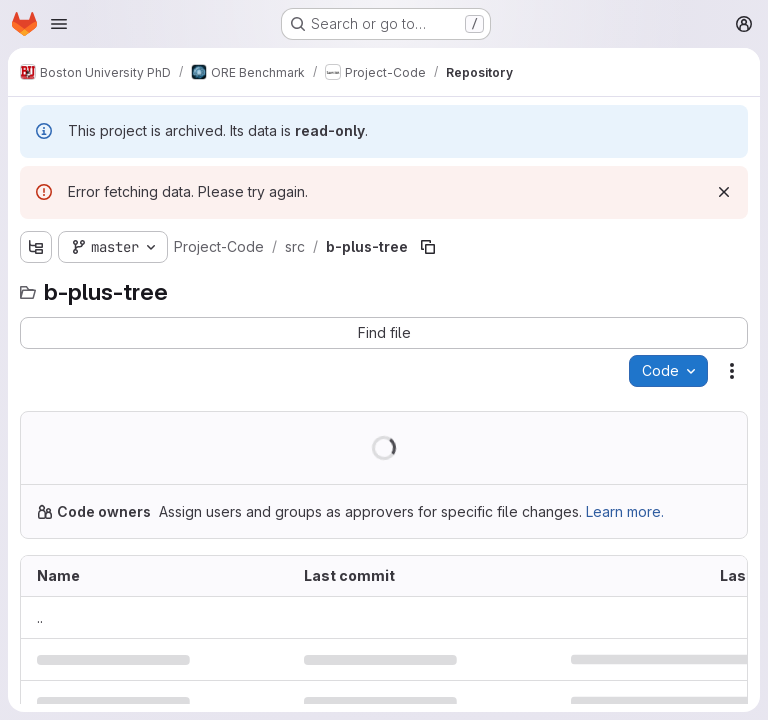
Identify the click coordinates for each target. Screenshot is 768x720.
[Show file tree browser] (36, 247)
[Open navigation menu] (59, 24)
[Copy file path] (428, 247)
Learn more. (625, 511)
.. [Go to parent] (40, 617)
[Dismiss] (724, 192)
